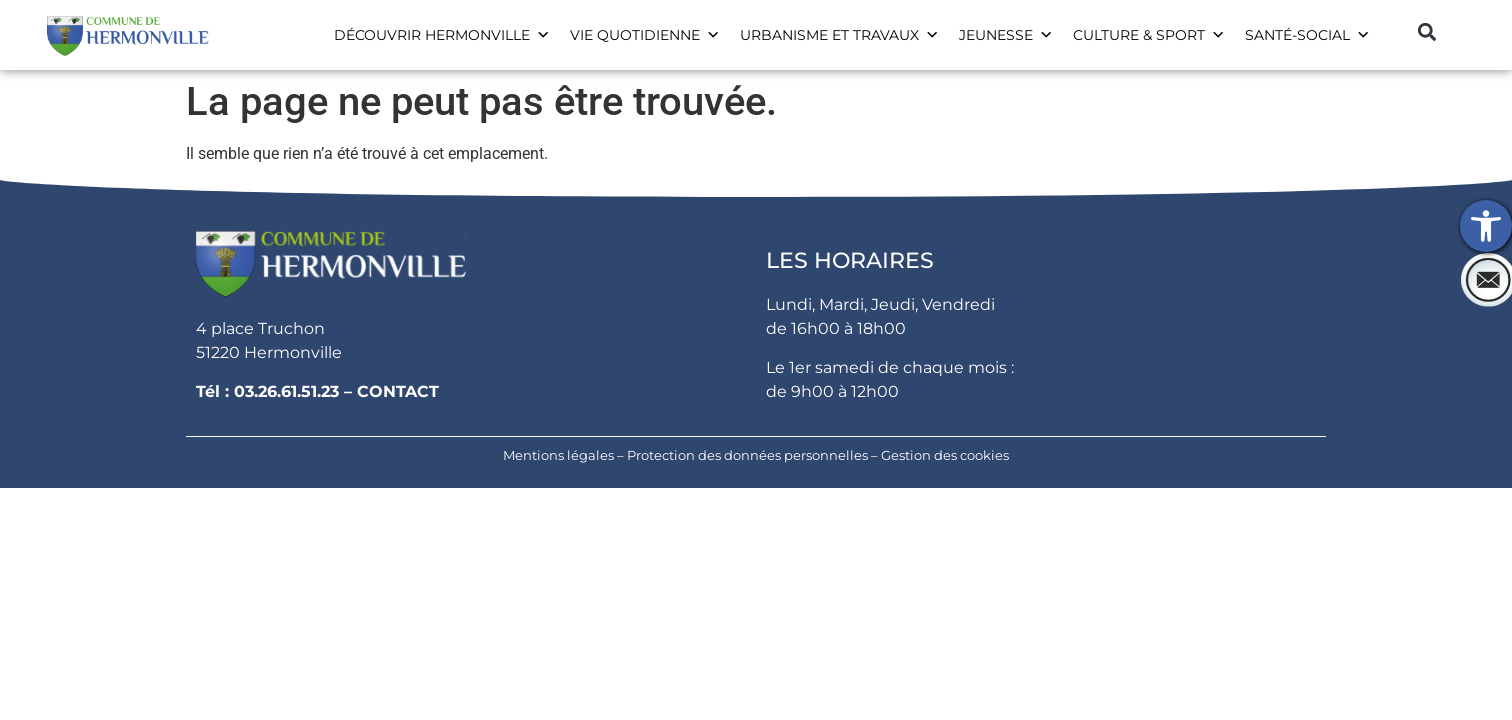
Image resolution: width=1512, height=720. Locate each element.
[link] (1486, 226)
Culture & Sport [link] (1149, 35)
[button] (1426, 31)
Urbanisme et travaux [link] (839, 35)
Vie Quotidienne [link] (645, 35)
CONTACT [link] (398, 391)
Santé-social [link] (1307, 35)
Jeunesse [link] (1006, 35)
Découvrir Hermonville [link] (442, 35)
